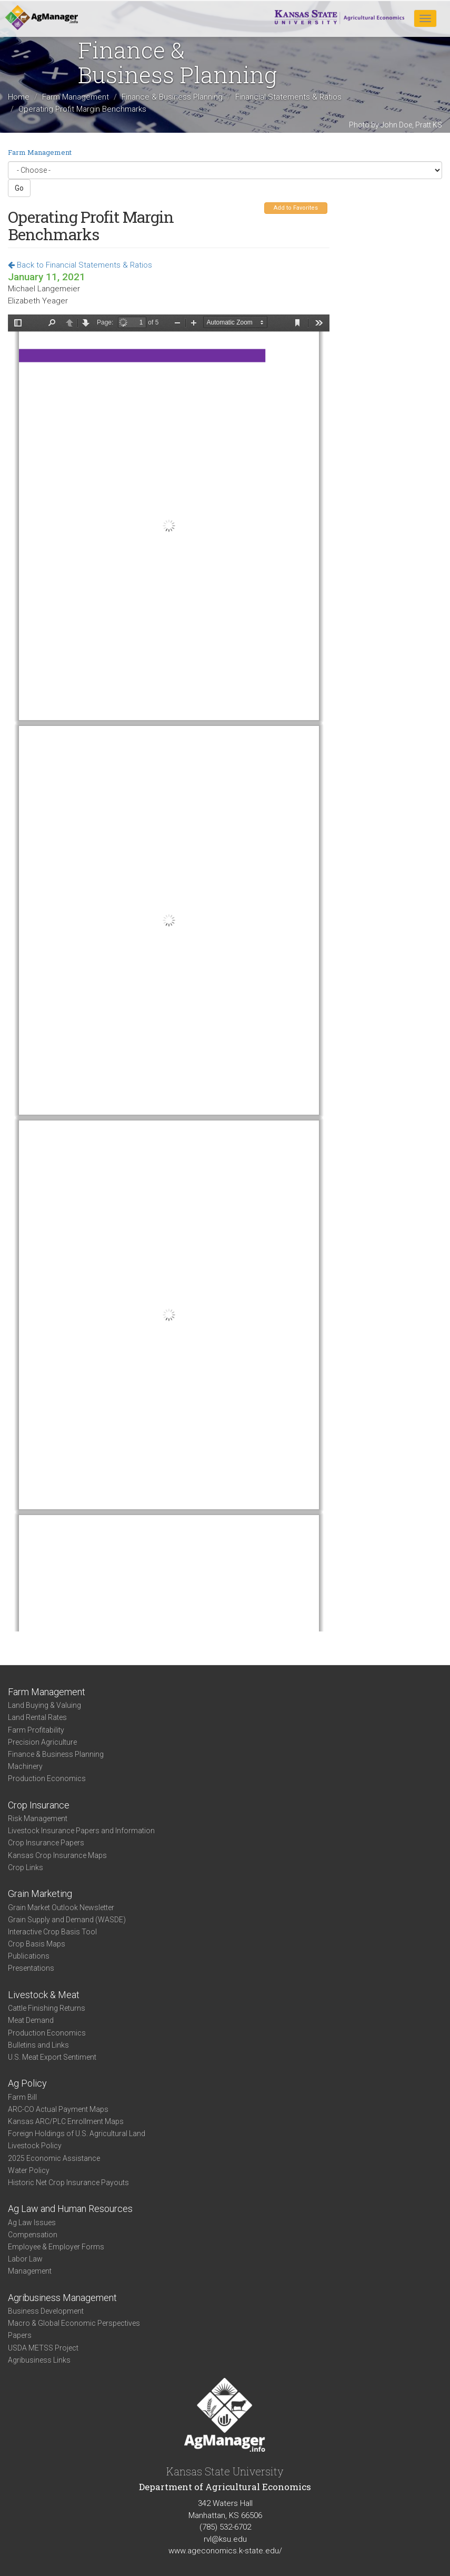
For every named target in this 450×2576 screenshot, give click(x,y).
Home (18, 97)
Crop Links (25, 1867)
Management (30, 2271)
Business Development (46, 2311)
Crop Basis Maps (36, 1944)
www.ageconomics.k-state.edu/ (225, 2550)
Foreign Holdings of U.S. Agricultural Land (76, 2133)
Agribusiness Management (62, 2297)
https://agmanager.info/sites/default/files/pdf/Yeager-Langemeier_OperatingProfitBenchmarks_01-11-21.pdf (168, 972)
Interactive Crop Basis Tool (52, 1932)
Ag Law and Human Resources (70, 2208)
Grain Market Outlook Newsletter (61, 1907)
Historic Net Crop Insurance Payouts (68, 2182)
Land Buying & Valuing (44, 1705)
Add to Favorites (296, 207)
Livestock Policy (35, 2145)
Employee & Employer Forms (56, 2247)
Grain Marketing (40, 1893)
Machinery (25, 1766)
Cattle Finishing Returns (46, 2008)
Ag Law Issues (32, 2222)
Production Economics (47, 1778)
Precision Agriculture (42, 1742)
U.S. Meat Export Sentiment (52, 2057)
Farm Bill (22, 2097)
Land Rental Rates (37, 1717)
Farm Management (75, 97)
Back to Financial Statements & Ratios (80, 265)
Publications (28, 1956)
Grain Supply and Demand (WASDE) (67, 1919)
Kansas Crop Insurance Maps (57, 1855)
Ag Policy (27, 2083)
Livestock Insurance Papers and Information (81, 1830)
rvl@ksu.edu (225, 2539)
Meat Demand (31, 2020)
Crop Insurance (38, 1805)
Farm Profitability (36, 1730)
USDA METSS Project (43, 2348)
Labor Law (25, 2259)
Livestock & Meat (43, 1994)
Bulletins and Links (38, 2045)
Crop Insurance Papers (46, 1842)
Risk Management (37, 1818)
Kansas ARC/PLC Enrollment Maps (66, 2121)
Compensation (32, 2234)
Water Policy (28, 2170)
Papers (20, 2335)
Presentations (31, 1968)
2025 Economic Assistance (54, 2158)
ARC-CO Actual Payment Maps (58, 2109)
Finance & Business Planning (172, 97)
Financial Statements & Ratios (288, 97)
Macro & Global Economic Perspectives (74, 2323)
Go (19, 188)
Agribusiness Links (39, 2360)
